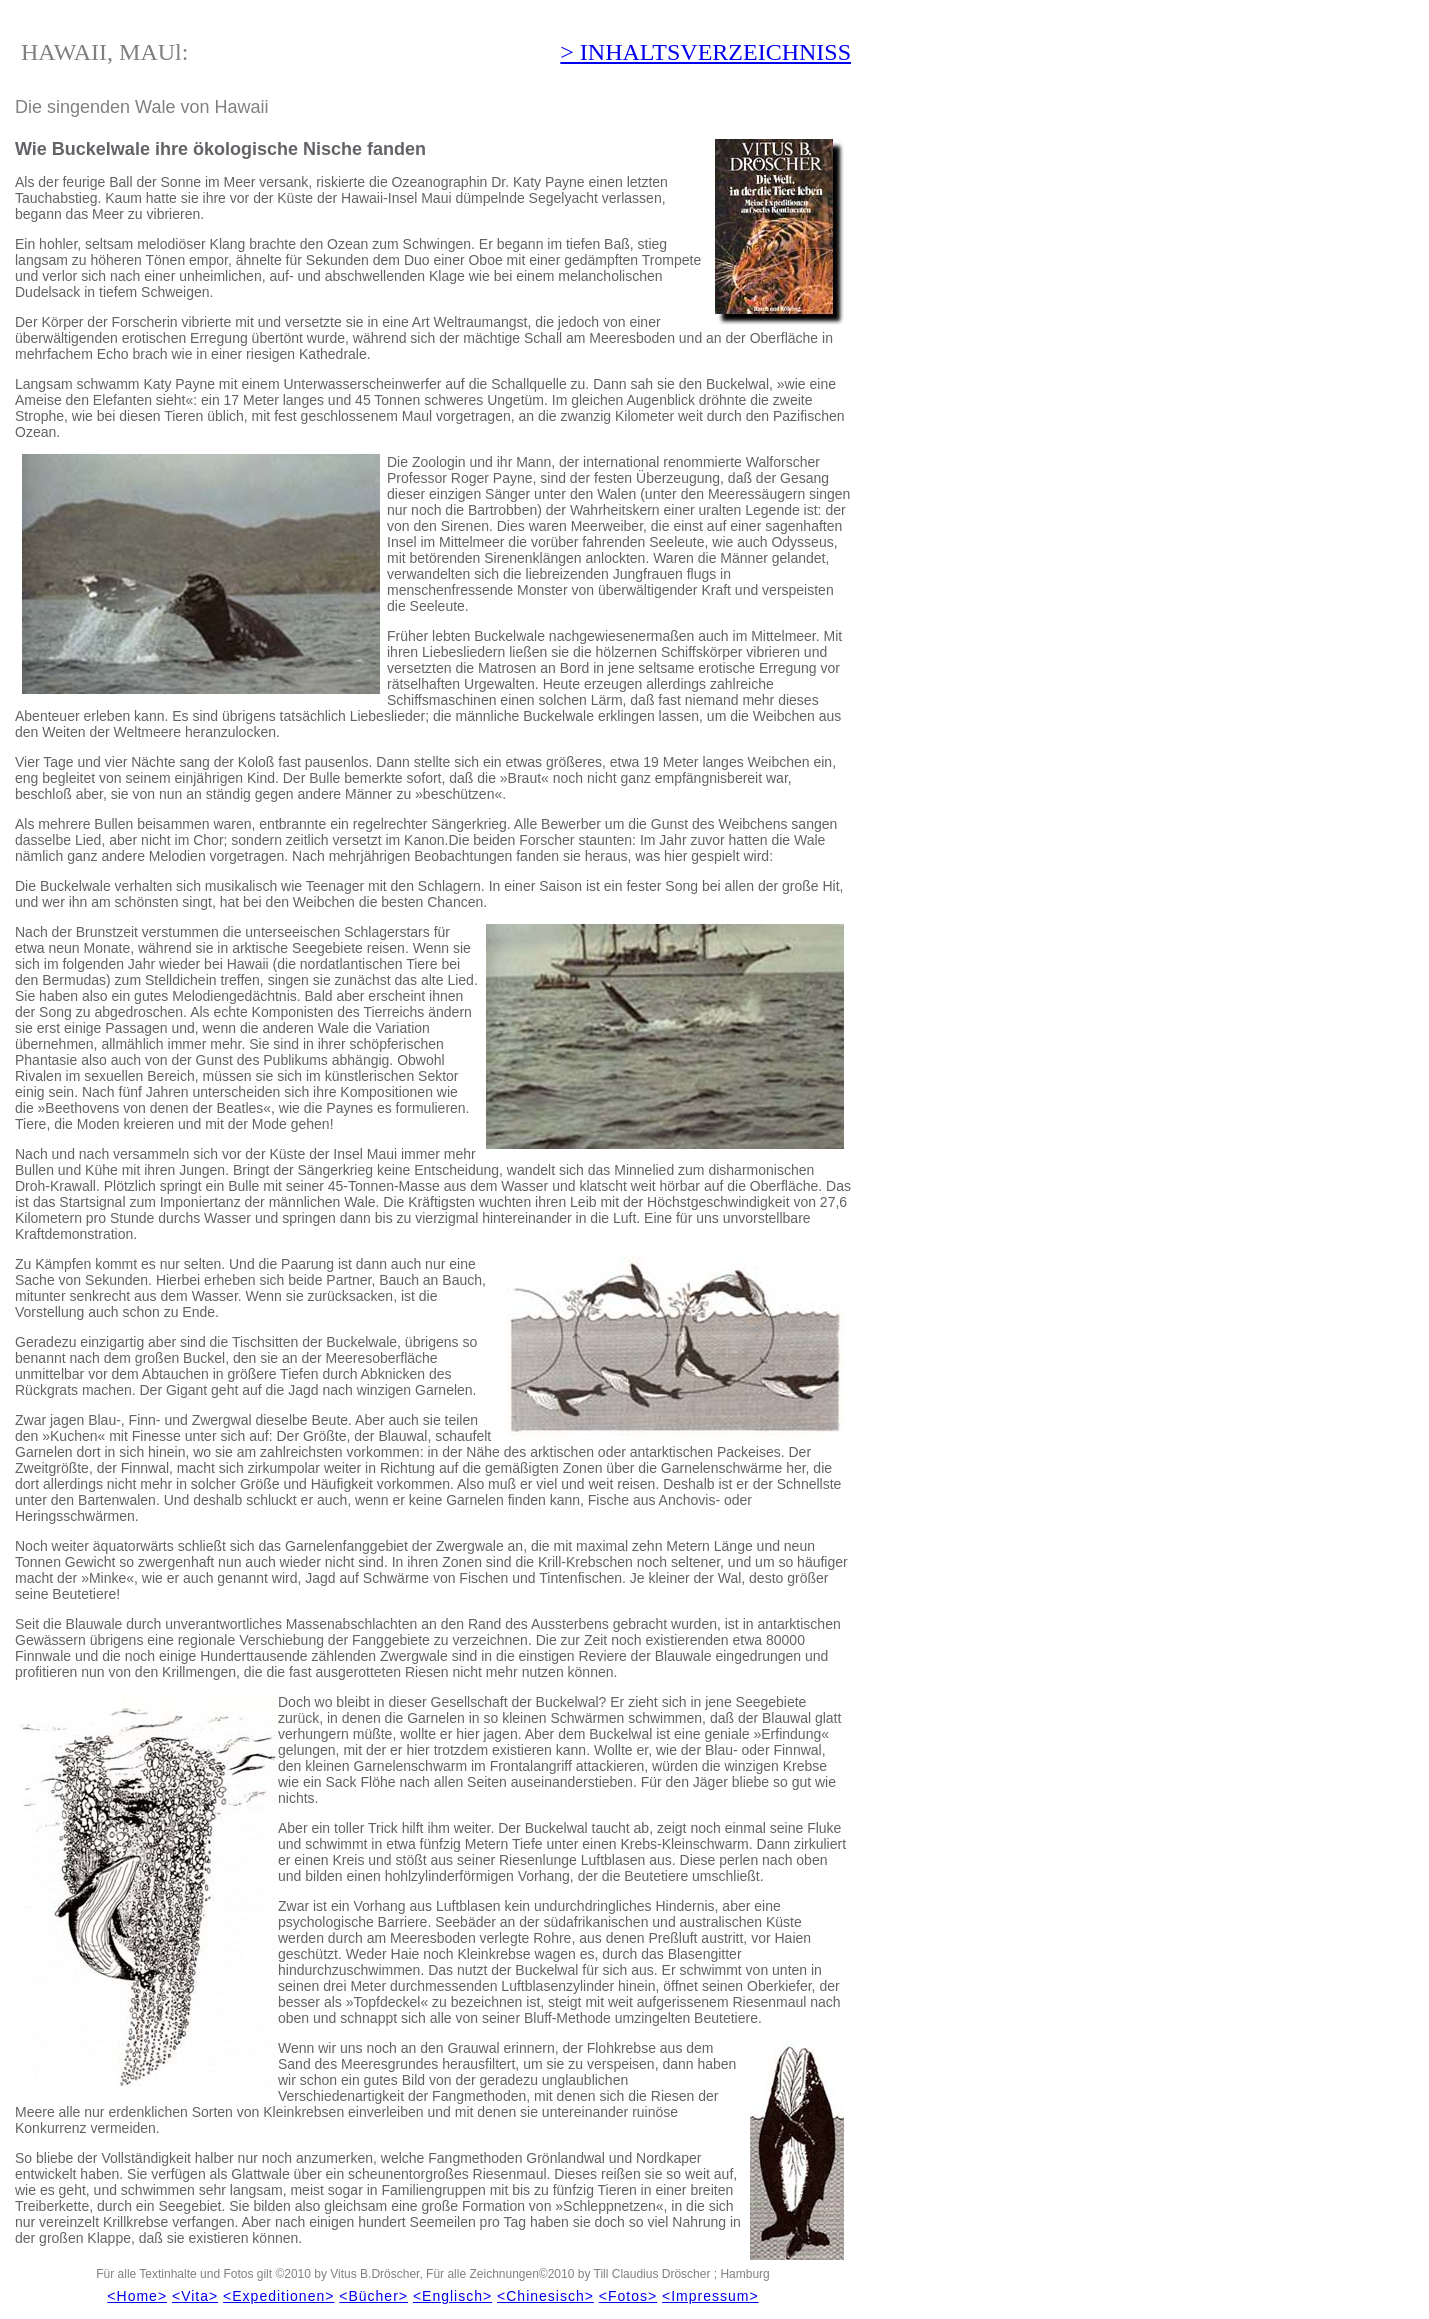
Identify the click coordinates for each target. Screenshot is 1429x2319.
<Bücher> (373, 2296)
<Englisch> (452, 2296)
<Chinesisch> (545, 2296)
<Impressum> (710, 2296)
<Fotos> (628, 2296)
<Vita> (195, 2296)
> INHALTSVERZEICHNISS (705, 52)
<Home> (137, 2296)
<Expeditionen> (278, 2296)
